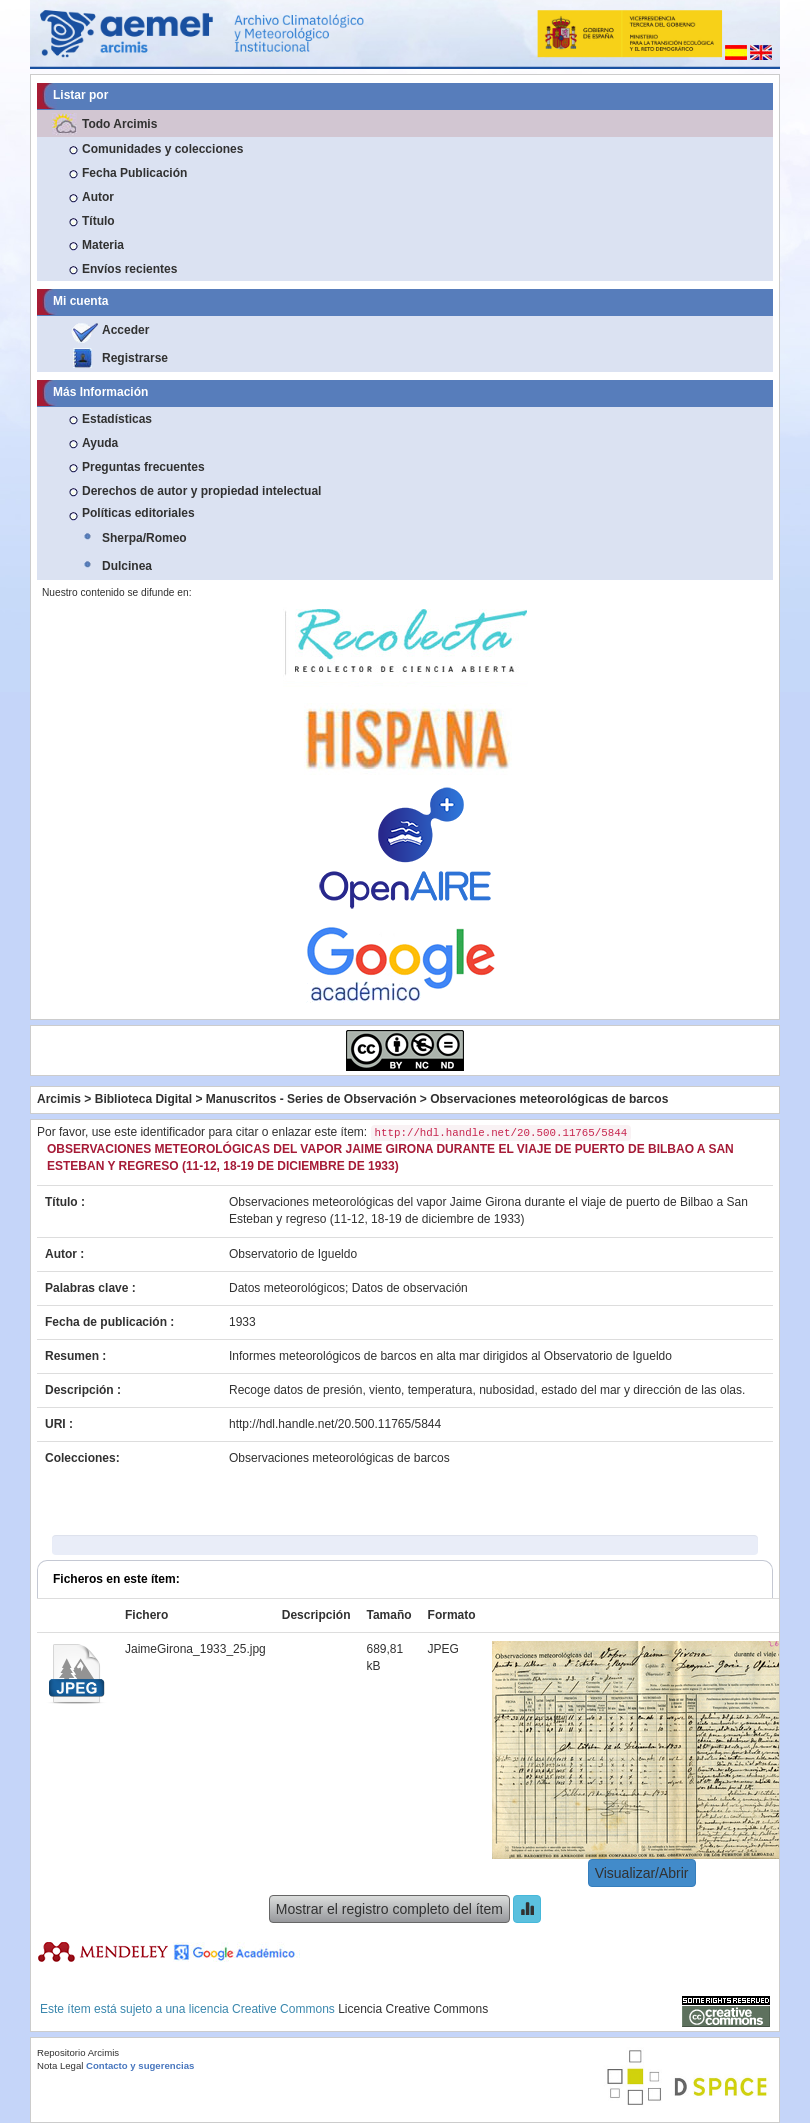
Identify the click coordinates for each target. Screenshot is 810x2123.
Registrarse (135, 358)
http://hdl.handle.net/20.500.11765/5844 (335, 1424)
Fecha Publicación (134, 173)
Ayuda (100, 443)
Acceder (125, 330)
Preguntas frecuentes (143, 467)
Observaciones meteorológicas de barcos (549, 1099)
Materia (103, 245)
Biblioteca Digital (143, 1099)
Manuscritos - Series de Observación (311, 1099)
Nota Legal (60, 2065)
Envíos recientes (129, 269)
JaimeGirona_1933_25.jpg (195, 1649)
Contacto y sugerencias (140, 2065)
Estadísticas (117, 419)
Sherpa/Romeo (144, 538)
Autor (98, 197)
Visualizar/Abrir (642, 1873)
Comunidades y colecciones (162, 149)
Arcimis (59, 1099)
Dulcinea (127, 566)
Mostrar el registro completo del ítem (389, 1909)
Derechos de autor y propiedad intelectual (201, 491)
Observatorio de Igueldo (293, 1254)
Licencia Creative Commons (413, 2009)
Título (98, 221)
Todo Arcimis (119, 124)
